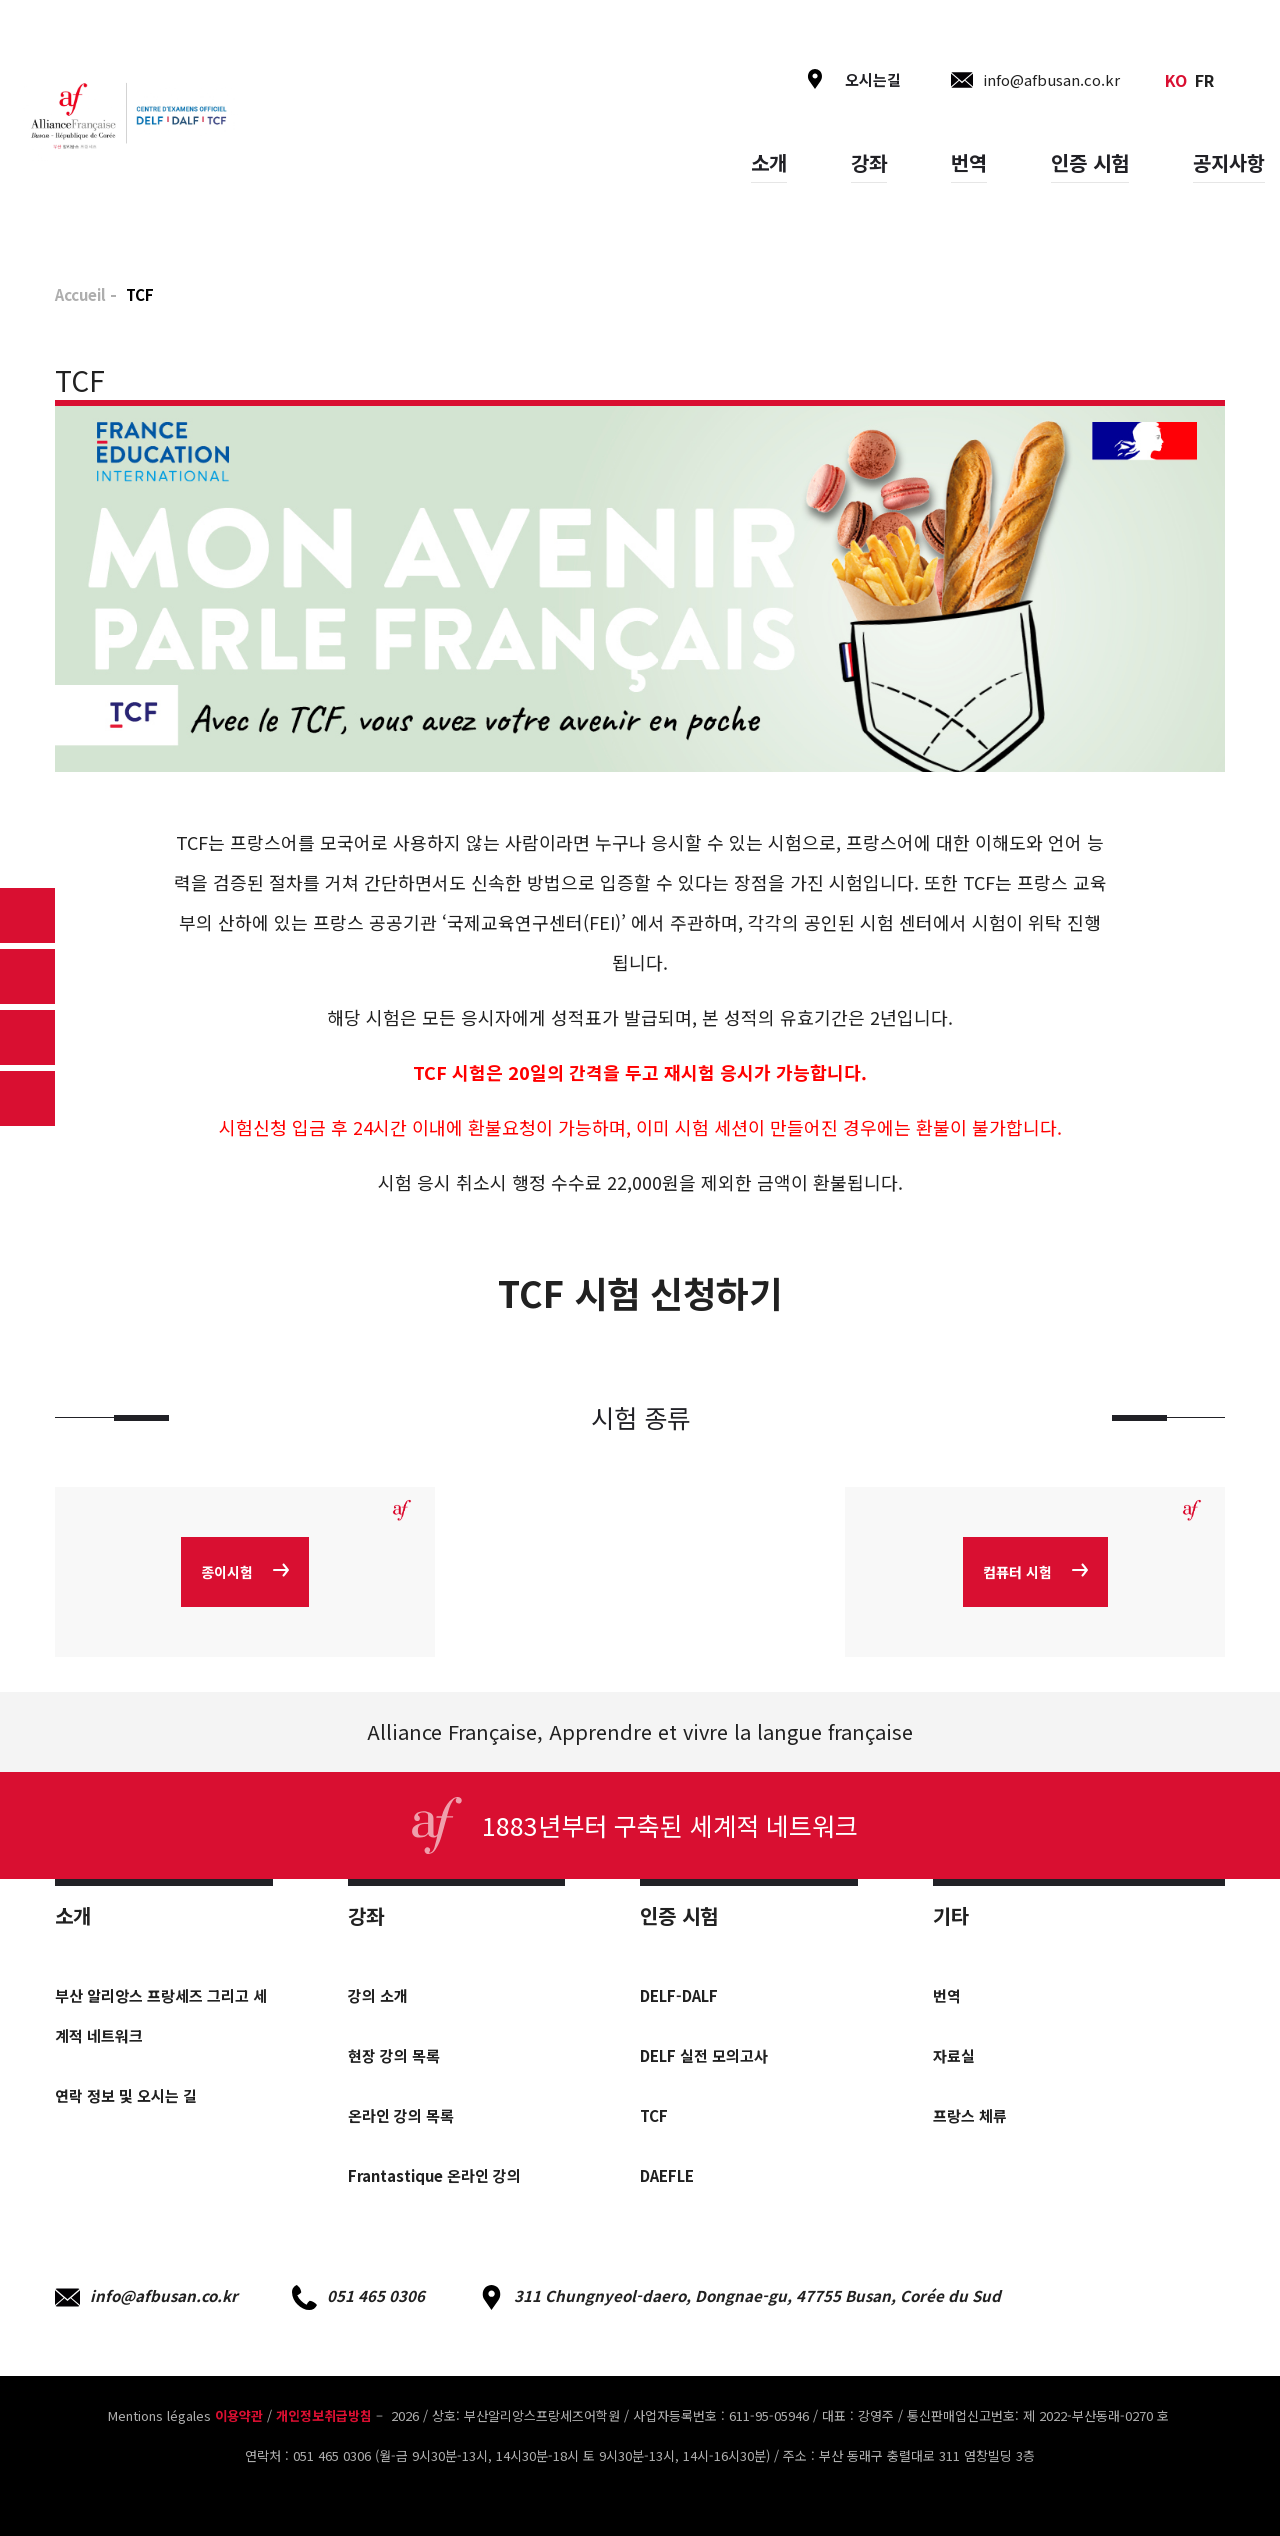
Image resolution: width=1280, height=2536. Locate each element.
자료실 (954, 2055)
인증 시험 (1090, 162)
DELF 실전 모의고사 (704, 2055)
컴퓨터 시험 (1035, 1572)
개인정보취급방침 (324, 2415)
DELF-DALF (679, 1995)
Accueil (80, 294)
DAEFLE (667, 2175)
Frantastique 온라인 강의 (434, 2175)
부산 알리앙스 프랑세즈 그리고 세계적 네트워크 (161, 2015)
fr (1204, 80)
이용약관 (239, 2415)
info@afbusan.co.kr (146, 2297)
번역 (969, 162)
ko (1176, 80)
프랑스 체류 (970, 2115)
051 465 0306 (358, 2297)
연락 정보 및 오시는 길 (126, 2095)
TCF (654, 2115)
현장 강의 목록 (394, 2055)
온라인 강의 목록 (401, 2115)
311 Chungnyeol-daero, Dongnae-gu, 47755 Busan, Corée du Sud (740, 2297)
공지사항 (1229, 162)
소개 (769, 162)
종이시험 (245, 1572)
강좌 (869, 162)
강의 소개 (378, 1995)
